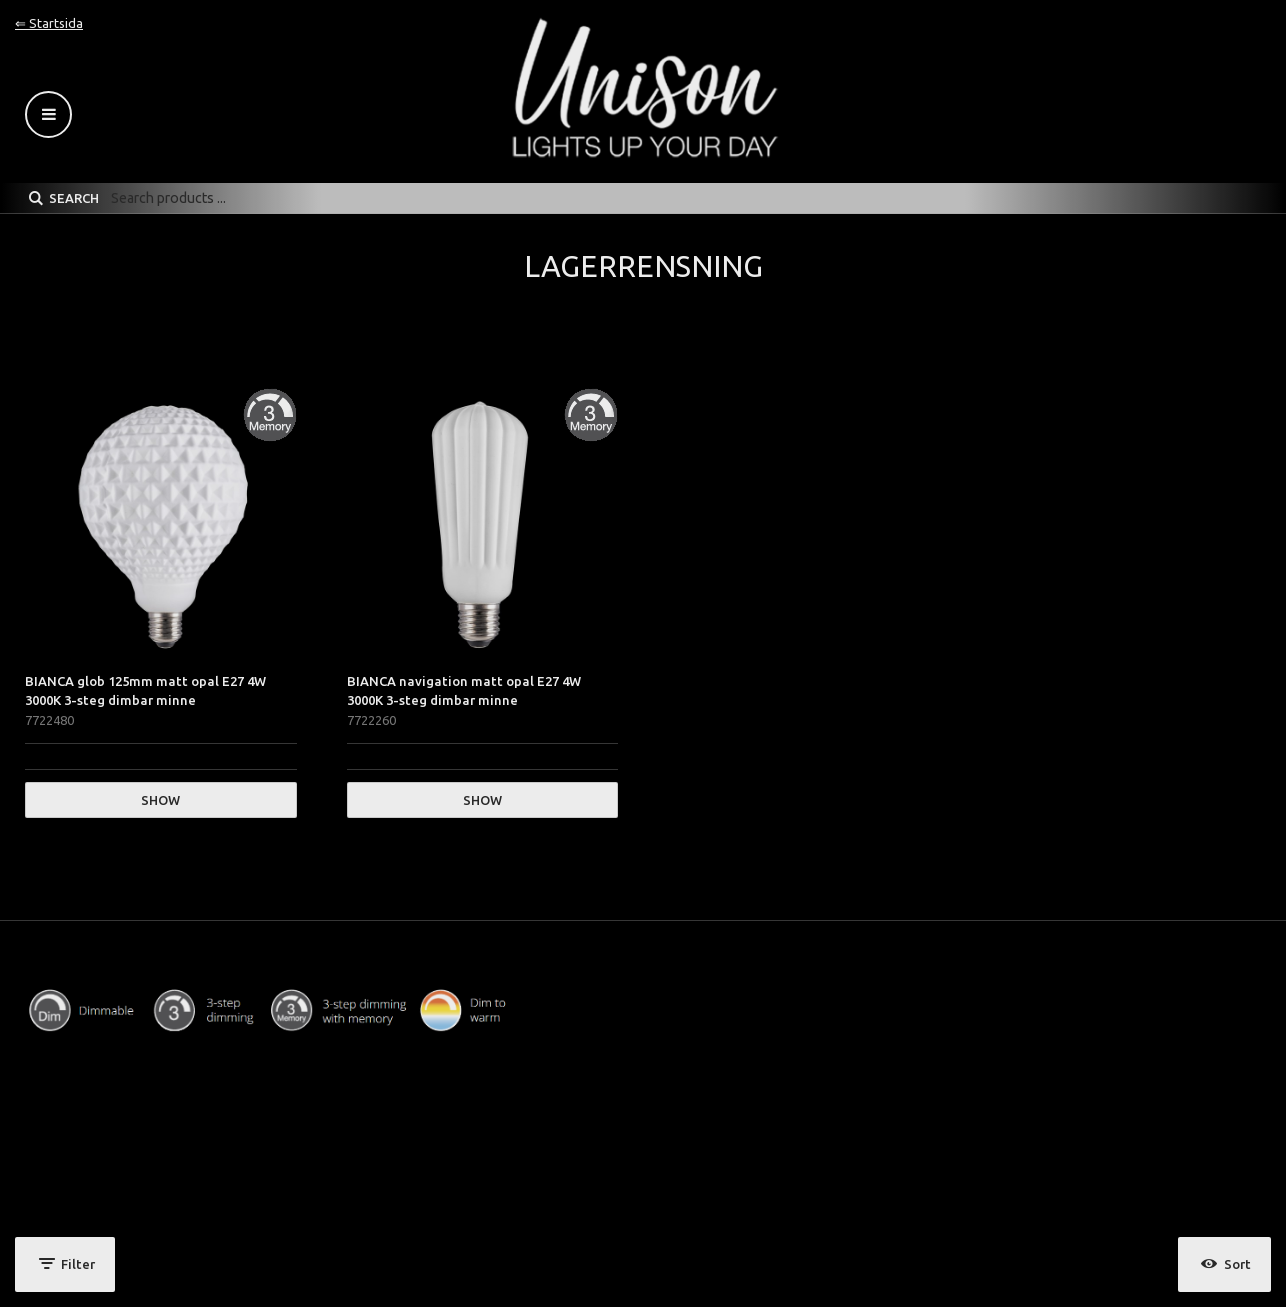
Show (160, 800)
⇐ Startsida (49, 23)
